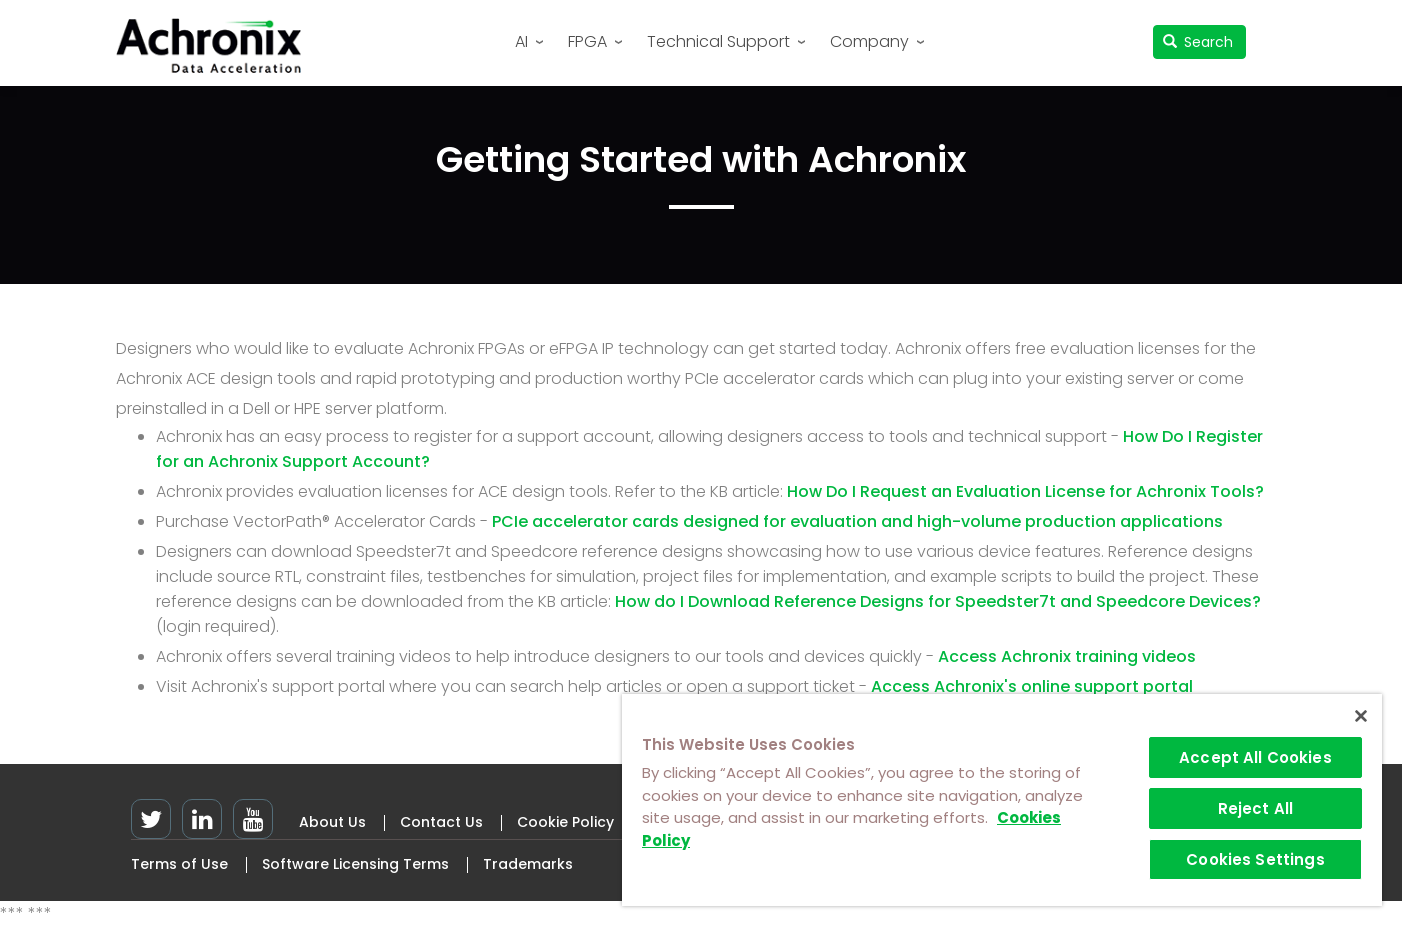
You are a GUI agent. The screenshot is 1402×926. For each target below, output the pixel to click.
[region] (1002, 800)
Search (1198, 42)
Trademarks (528, 864)
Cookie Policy (565, 822)
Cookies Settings (1255, 859)
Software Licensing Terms (355, 864)
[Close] (1361, 716)
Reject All (1256, 808)
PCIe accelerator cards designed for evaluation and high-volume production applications (857, 521)
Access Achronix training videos (1067, 656)
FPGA (587, 41)
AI (521, 41)
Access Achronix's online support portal (1032, 686)
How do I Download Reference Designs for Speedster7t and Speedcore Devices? (938, 601)
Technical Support (718, 41)
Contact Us (441, 822)
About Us (332, 822)
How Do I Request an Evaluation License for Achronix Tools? (1025, 491)
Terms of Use (179, 864)
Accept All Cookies (1255, 757)
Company (869, 41)
